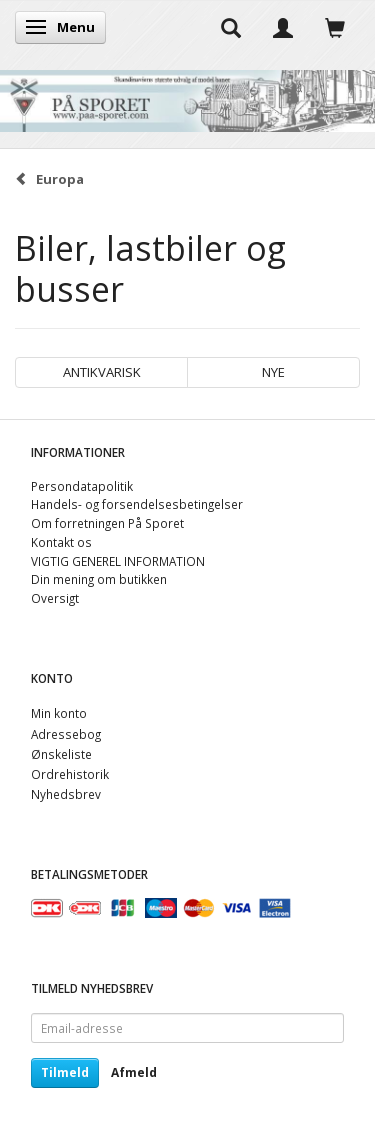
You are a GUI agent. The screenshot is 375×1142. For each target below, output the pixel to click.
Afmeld (134, 1072)
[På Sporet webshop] (187, 96)
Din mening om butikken (99, 579)
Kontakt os (61, 542)
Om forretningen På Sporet (107, 523)
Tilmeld (65, 1072)
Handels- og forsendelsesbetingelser (137, 504)
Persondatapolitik (82, 486)
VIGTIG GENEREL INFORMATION (118, 561)
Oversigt (55, 598)
